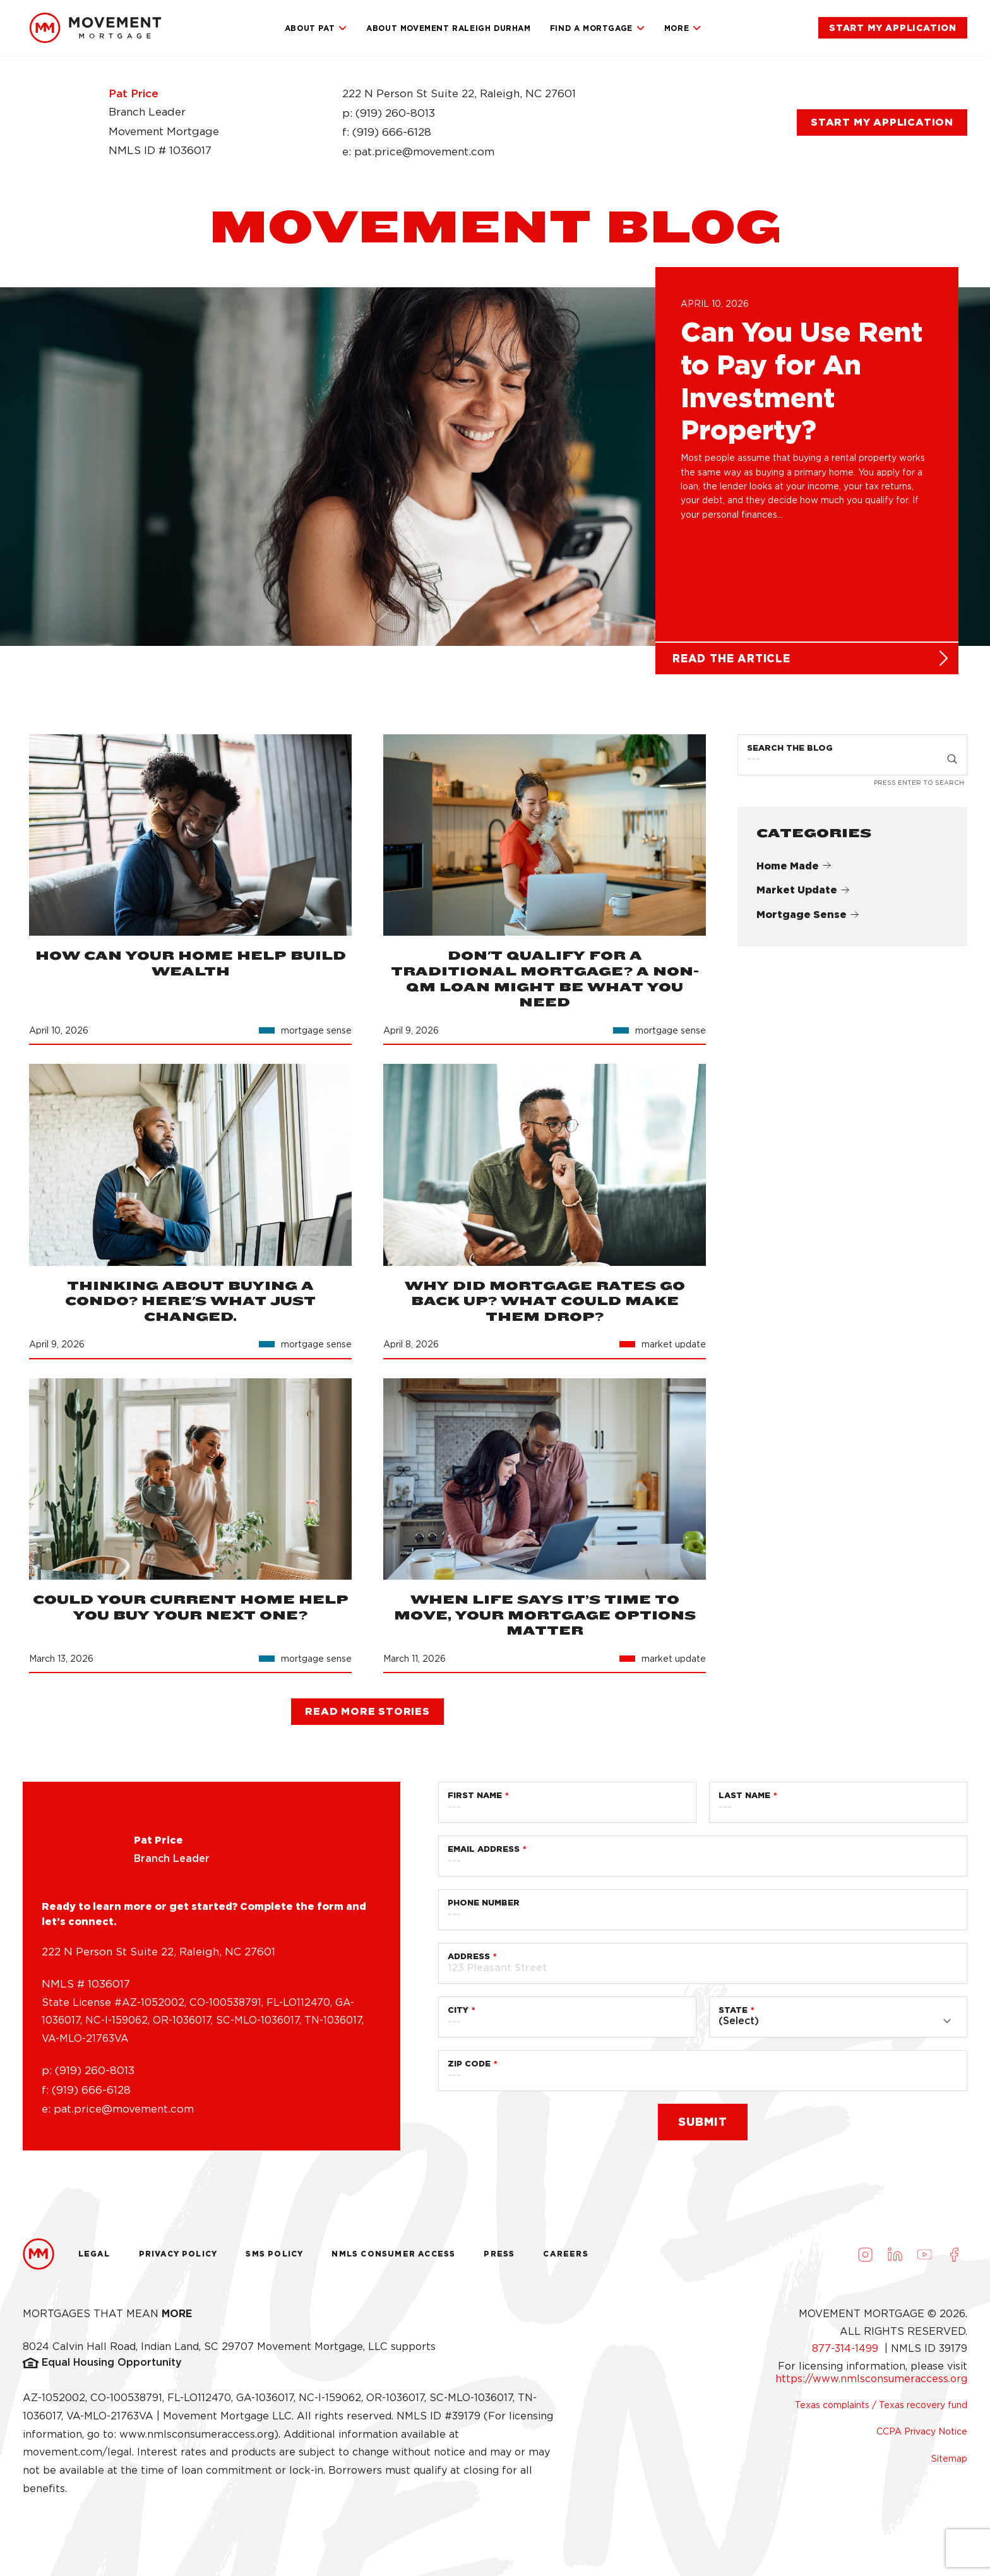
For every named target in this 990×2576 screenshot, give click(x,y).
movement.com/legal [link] (77, 2458)
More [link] (682, 28)
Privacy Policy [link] (178, 2259)
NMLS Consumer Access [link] (393, 2259)
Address (469, 1962)
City (458, 2016)
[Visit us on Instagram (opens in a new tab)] (865, 2259)
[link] (95, 27)
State (733, 2016)
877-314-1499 (846, 2354)
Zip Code (469, 2069)
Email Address (484, 1855)
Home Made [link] (794, 871)
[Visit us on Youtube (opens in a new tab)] (924, 2259)
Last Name (744, 1801)
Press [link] (499, 2259)
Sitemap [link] (949, 2464)
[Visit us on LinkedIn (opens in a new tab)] (894, 2259)
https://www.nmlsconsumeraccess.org (871, 2384)
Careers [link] (565, 2259)
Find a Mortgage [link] (597, 28)
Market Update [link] (803, 896)
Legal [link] (94, 2259)
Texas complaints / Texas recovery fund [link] (881, 2410)
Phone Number (484, 1908)
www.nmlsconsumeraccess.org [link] (196, 2439)
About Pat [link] (316, 28)
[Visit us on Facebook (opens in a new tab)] (954, 2259)
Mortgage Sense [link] (807, 920)
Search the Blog (790, 753)
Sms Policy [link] (274, 2259)
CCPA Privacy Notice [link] (921, 2437)
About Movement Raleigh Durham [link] (448, 28)
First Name (475, 1801)
